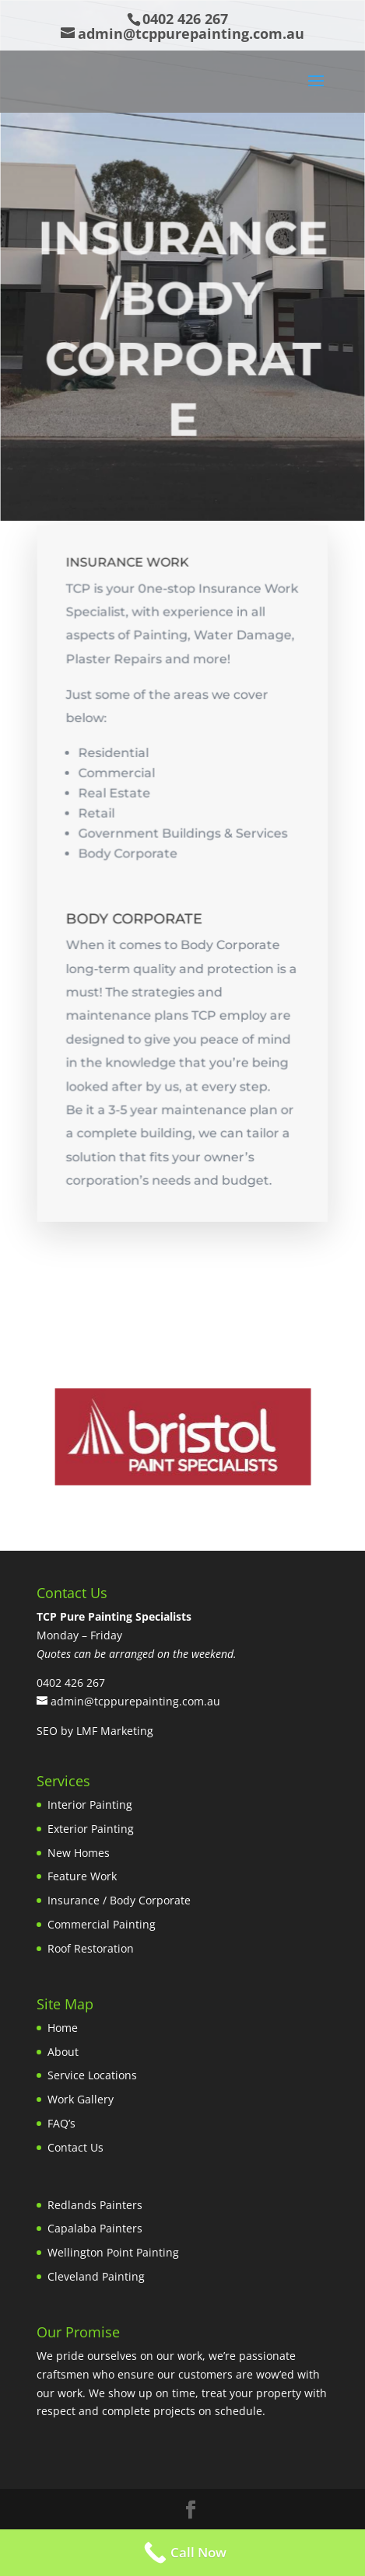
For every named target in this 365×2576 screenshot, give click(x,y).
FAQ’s (61, 2123)
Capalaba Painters (94, 2228)
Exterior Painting (90, 1828)
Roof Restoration (90, 1948)
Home (62, 2027)
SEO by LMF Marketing (95, 1730)
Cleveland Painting (96, 2276)
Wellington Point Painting (113, 2252)
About (63, 2051)
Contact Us (75, 2147)
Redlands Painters (94, 2204)
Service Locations (92, 2075)
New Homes (78, 1852)
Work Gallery (80, 2099)
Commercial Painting (101, 1924)
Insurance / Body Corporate (119, 1900)
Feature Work (82, 1876)
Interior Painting (89, 1804)
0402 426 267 (185, 18)
